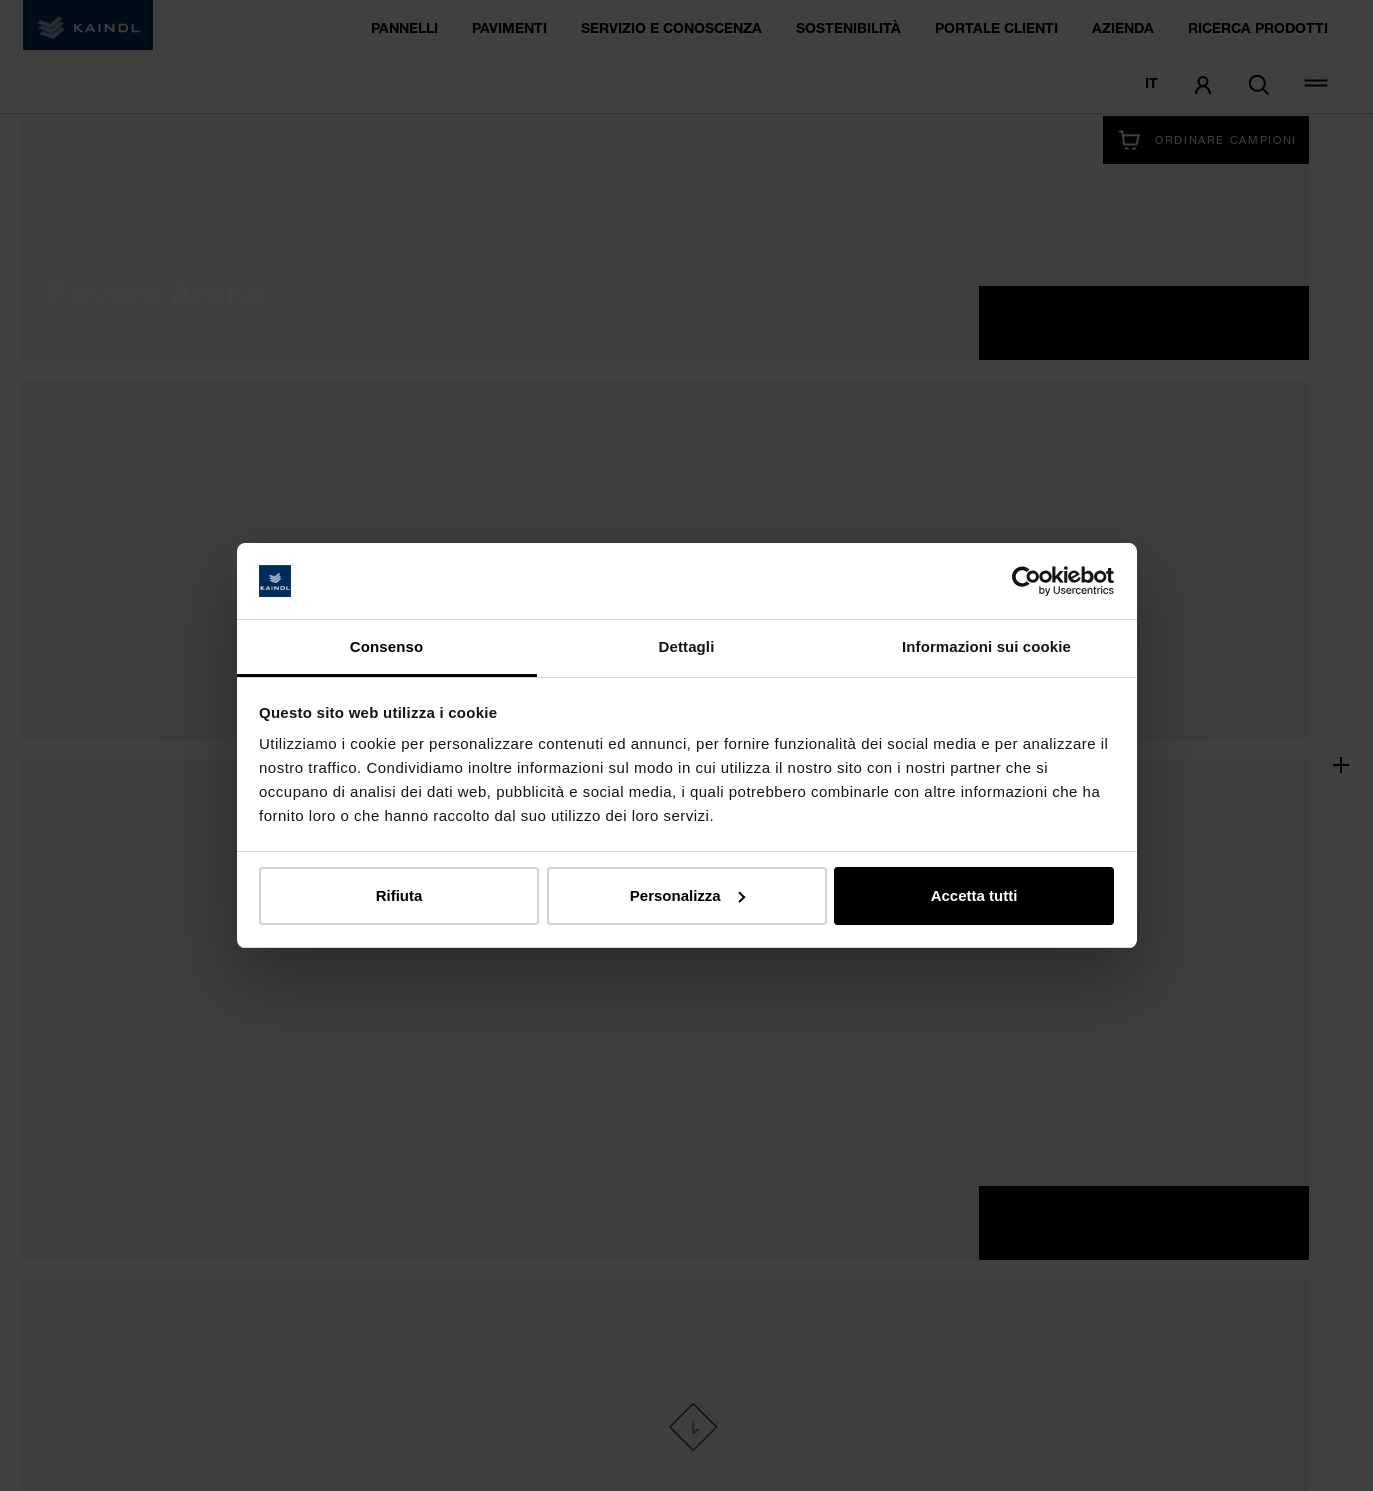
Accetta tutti (974, 895)
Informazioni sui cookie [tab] (986, 646)
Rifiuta (399, 895)
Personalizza (687, 895)
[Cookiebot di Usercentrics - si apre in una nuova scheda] (1026, 581)
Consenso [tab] (386, 646)
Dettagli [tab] (687, 646)
